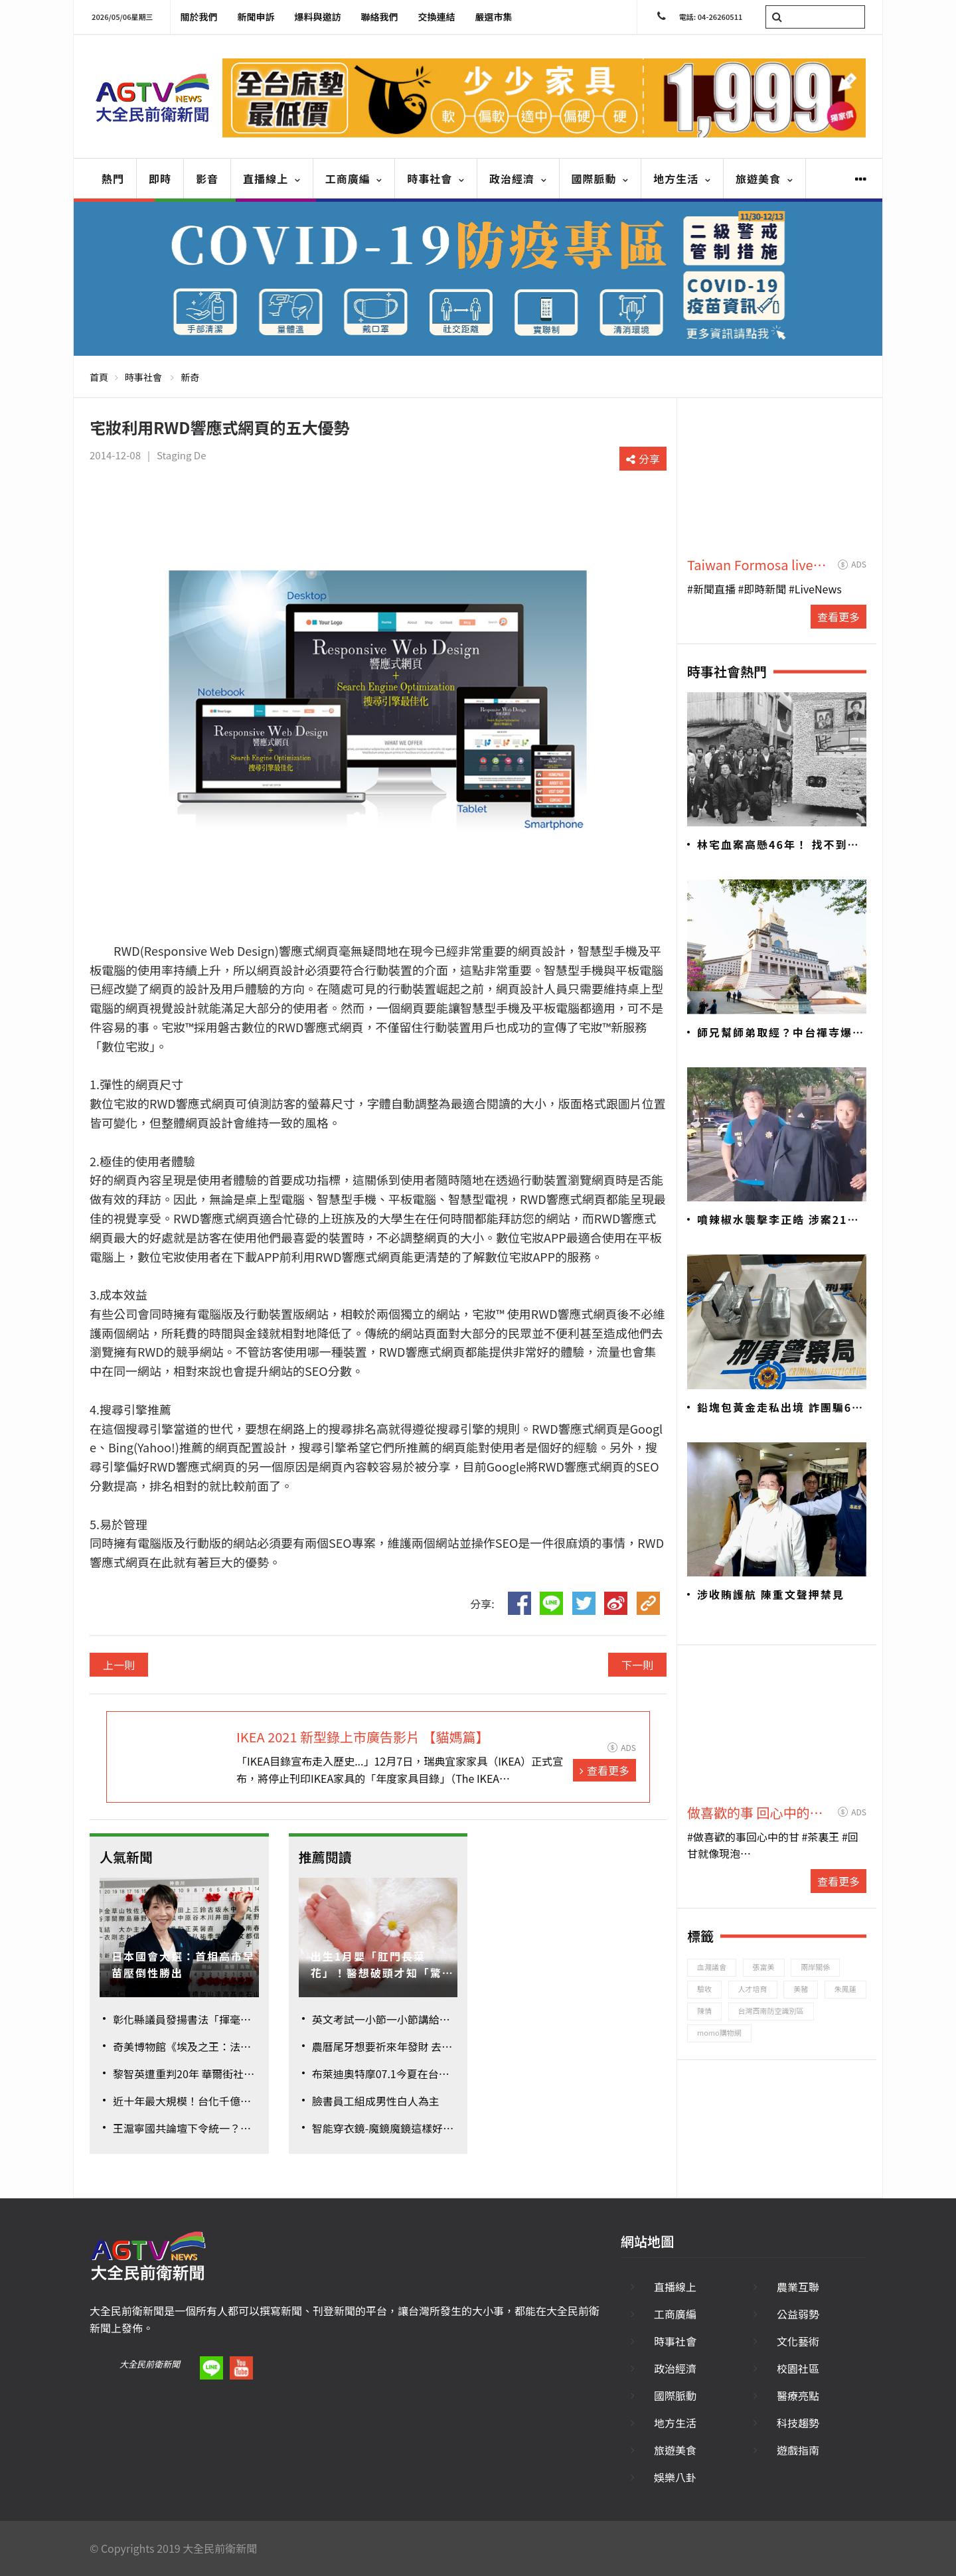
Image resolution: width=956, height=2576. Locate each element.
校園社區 (798, 2368)
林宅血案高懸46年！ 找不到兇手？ (778, 845)
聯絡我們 (379, 16)
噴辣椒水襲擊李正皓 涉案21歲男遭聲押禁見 (778, 1220)
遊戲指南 (798, 2450)
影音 (207, 179)
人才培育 (752, 1988)
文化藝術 (798, 2341)
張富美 (764, 1966)
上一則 (119, 1665)
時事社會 (436, 179)
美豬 (800, 1988)
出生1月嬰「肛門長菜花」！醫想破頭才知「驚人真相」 (382, 1965)
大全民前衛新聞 (150, 2364)
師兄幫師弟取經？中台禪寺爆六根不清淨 (780, 1032)
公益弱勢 (798, 2314)
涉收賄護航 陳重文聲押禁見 (770, 1594)
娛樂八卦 (675, 2477)
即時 (160, 179)
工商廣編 (354, 179)
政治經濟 (518, 179)
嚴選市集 (494, 16)
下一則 (637, 1665)
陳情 (704, 2010)
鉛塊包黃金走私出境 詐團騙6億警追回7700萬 (780, 1407)
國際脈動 (600, 179)
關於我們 (199, 16)
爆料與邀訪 (318, 16)
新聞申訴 (256, 16)
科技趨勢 (798, 2423)
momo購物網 (719, 2032)
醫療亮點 (798, 2395)
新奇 (190, 377)
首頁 (99, 377)
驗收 (704, 1988)
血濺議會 (711, 1966)
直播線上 (272, 179)
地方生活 (682, 179)
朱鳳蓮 (845, 1988)
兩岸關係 (815, 1966)
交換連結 (436, 16)
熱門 (113, 179)
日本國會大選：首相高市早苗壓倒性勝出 (183, 1964)
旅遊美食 (764, 179)
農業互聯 (798, 2287)
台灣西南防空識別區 (771, 2010)
